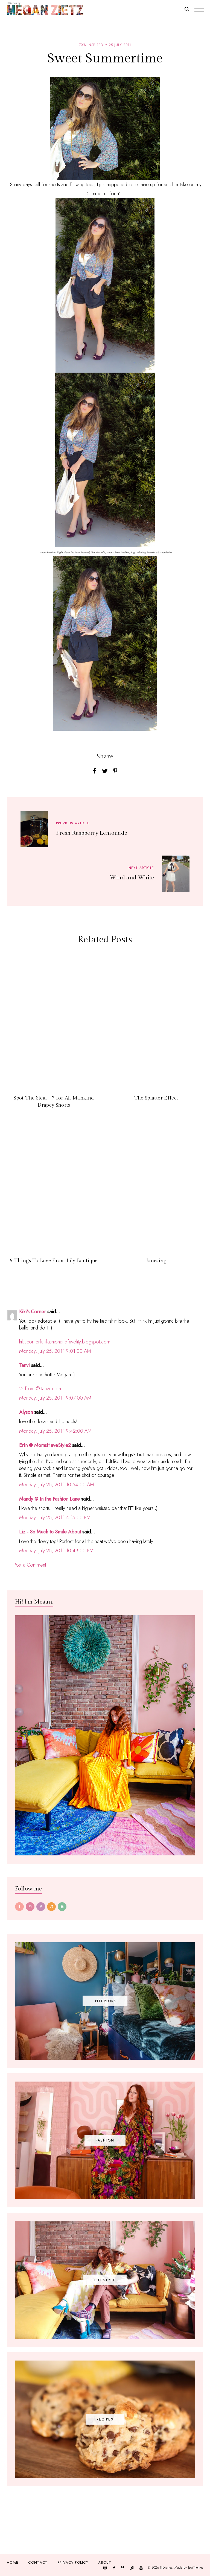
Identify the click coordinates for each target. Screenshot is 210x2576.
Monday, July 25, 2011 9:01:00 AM (55, 1351)
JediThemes (195, 2567)
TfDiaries (166, 2567)
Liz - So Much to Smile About (50, 1531)
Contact (38, 2562)
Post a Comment (30, 1564)
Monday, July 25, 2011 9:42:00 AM (55, 1431)
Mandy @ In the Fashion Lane (49, 1499)
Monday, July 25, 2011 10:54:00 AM (56, 1484)
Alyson (26, 1412)
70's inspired (91, 44)
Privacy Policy (73, 2562)
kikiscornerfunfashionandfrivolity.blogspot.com (64, 1341)
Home (12, 2562)
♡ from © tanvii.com (40, 1388)
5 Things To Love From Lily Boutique (54, 1260)
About (105, 2562)
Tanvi (24, 1365)
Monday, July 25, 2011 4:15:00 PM (55, 1517)
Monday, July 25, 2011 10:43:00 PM (56, 1550)
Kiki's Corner (32, 1311)
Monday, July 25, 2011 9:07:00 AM (55, 1397)
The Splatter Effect (156, 1098)
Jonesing (156, 1260)
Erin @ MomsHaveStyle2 (45, 1445)
